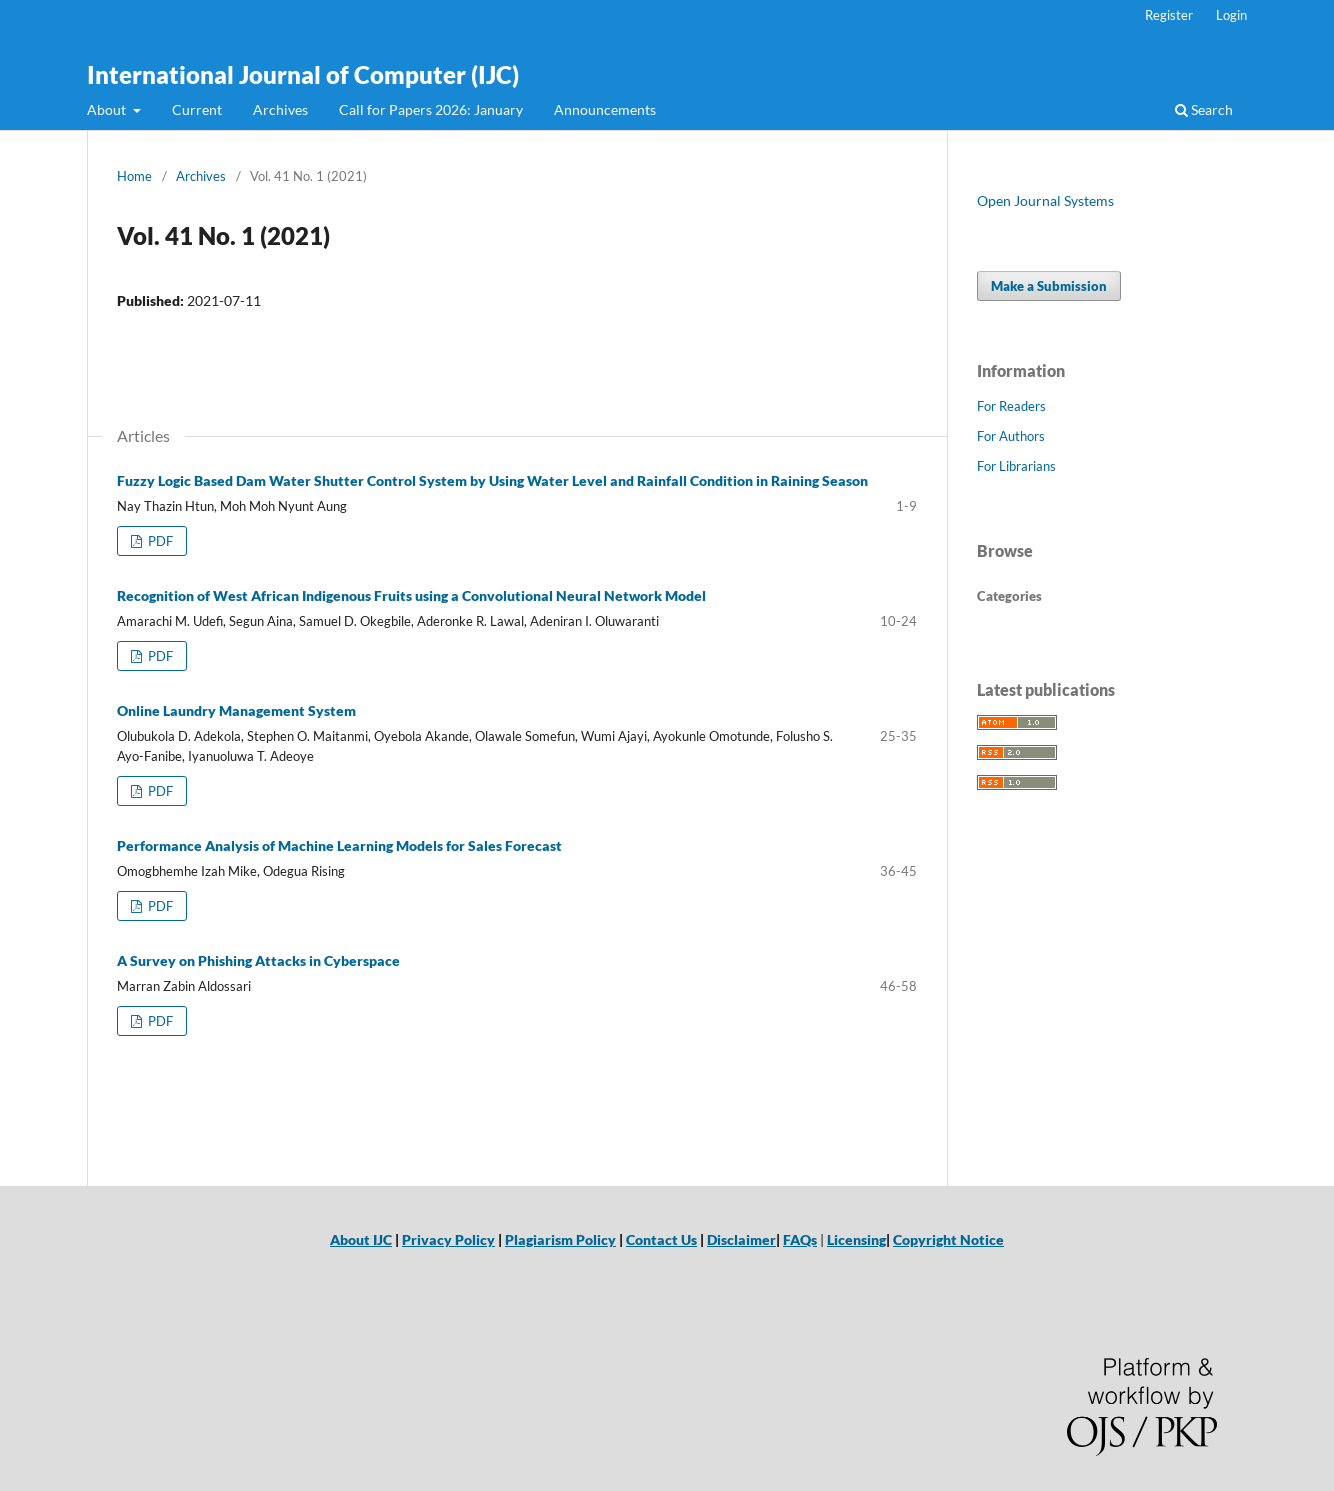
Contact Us (661, 1239)
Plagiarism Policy (560, 1239)
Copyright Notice (948, 1239)
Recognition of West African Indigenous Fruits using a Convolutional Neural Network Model (411, 595)
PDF (159, 541)
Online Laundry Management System (236, 710)
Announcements (605, 109)
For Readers (1011, 406)
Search (1204, 109)
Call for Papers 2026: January (431, 109)
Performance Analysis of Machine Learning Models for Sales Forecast (339, 845)
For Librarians (1016, 466)
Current (197, 109)
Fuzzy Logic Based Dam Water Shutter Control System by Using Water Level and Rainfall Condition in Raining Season (492, 480)
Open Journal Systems (1045, 200)
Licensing (856, 1239)
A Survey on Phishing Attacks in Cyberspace (258, 960)
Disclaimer (741, 1239)
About (108, 109)
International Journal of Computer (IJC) (303, 74)
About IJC (361, 1239)
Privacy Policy (448, 1239)
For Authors (1011, 436)
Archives (280, 109)
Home (134, 176)
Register (1169, 15)
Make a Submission (1049, 286)
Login (1231, 15)
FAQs (800, 1239)
